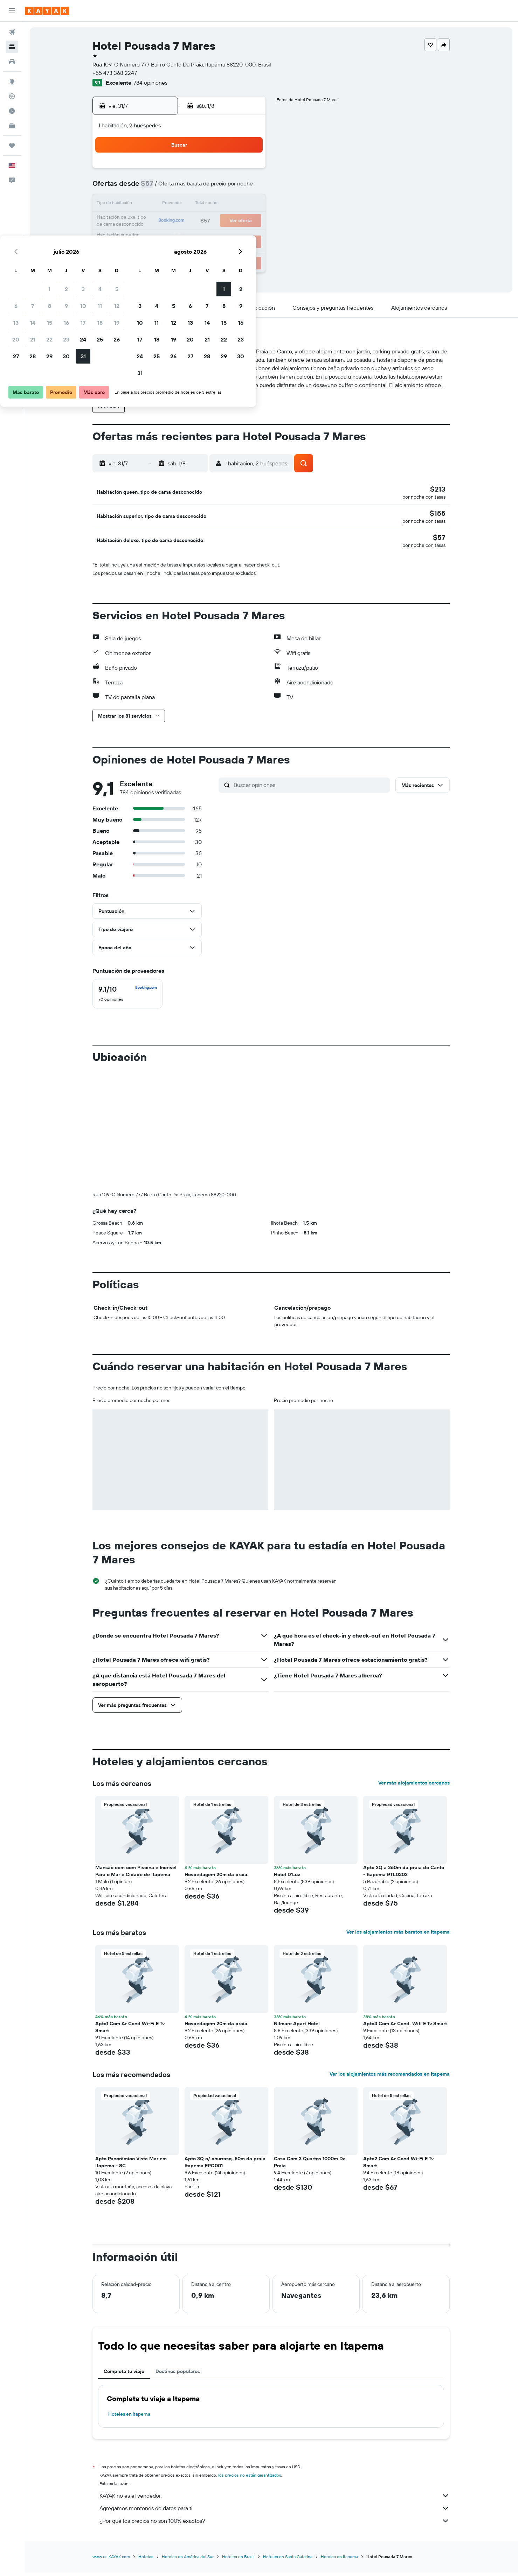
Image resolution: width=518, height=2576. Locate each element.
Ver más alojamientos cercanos (414, 1787)
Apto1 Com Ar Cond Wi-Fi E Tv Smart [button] (130, 2031)
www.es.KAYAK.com (111, 2560)
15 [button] (180, 204)
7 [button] (163, 187)
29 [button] (180, 237)
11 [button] (230, 187)
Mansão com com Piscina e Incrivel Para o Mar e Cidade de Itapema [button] (136, 1875)
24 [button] (213, 221)
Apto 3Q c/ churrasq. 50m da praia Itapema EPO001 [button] (225, 2166)
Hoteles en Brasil (238, 2560)
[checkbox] (127, 998)
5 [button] (247, 170)
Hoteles (145, 2560)
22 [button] (180, 221)
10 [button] (214, 187)
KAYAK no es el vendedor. (274, 2500)
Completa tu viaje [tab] (124, 2375)
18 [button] (230, 204)
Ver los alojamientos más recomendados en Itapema (390, 2078)
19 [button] (247, 204)
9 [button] (197, 187)
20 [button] (146, 221)
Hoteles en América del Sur (188, 2560)
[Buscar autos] (12, 62)
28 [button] (163, 237)
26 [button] (247, 221)
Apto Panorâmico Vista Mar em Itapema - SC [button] (131, 2166)
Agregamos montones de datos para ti (274, 2512)
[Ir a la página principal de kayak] (47, 11)
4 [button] (230, 170)
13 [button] (146, 204)
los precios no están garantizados (249, 2479)
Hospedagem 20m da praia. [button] (217, 1878)
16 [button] (197, 204)
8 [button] (180, 187)
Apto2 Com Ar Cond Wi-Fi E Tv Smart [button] (398, 2166)
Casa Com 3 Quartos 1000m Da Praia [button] (310, 2166)
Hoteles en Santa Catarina (287, 2560)
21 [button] (163, 221)
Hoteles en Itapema (129, 2418)
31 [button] (213, 237)
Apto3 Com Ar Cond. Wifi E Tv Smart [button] (405, 2028)
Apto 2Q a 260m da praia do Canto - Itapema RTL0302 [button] (403, 1875)
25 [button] (230, 221)
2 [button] (197, 170)
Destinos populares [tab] (178, 2375)
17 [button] (213, 204)
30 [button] (196, 237)
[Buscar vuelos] (12, 32)
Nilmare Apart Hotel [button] (297, 2028)
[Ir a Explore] (12, 82)
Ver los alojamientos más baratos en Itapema (398, 1936)
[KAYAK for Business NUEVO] (12, 126)
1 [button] (180, 170)
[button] (12, 11)
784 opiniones (150, 82)
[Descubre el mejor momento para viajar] (12, 111)
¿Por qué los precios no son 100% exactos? (274, 2525)
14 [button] (163, 204)
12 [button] (247, 187)
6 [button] (146, 187)
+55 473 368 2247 (114, 72)
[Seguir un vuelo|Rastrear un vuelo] (12, 96)
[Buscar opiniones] (309, 789)
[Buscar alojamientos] (12, 47)
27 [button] (147, 237)
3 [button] (213, 170)
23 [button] (197, 221)
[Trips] (12, 146)
